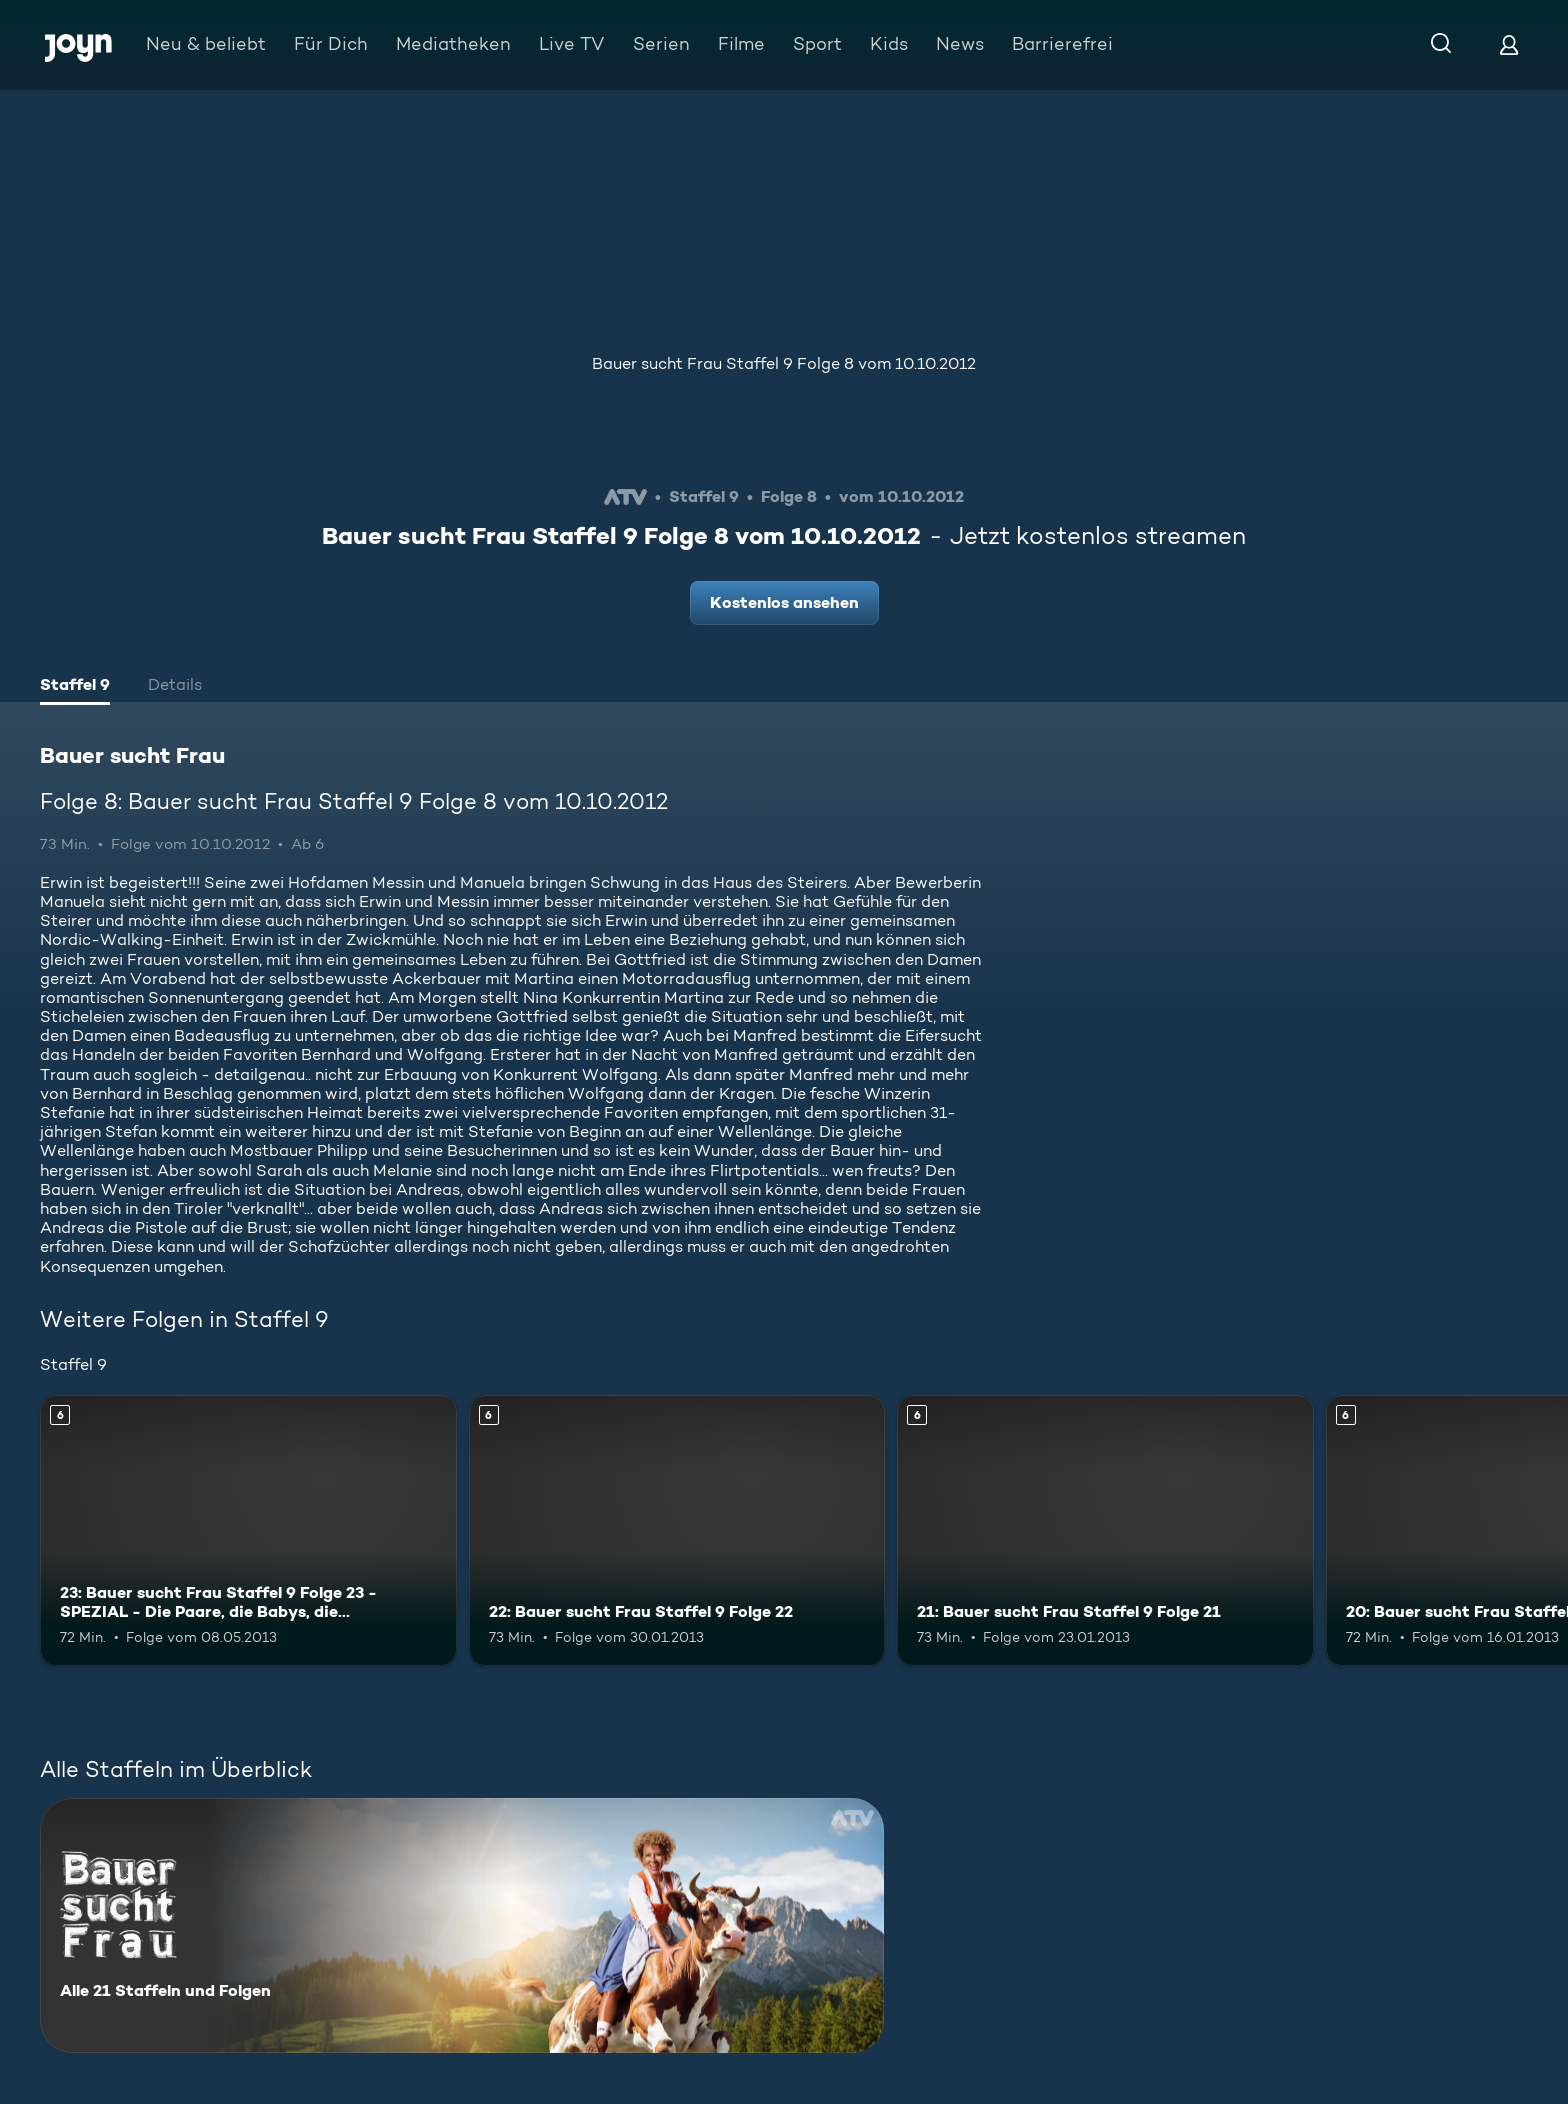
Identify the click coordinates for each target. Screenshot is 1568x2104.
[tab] (75, 687)
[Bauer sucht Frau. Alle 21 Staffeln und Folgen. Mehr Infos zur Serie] (462, 1925)
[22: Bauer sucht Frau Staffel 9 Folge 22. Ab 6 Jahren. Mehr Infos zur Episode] (677, 1530)
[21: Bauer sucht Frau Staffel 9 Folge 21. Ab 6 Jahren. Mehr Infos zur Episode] (1105, 1530)
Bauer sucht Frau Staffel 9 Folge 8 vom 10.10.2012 (784, 363)
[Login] (1509, 44)
